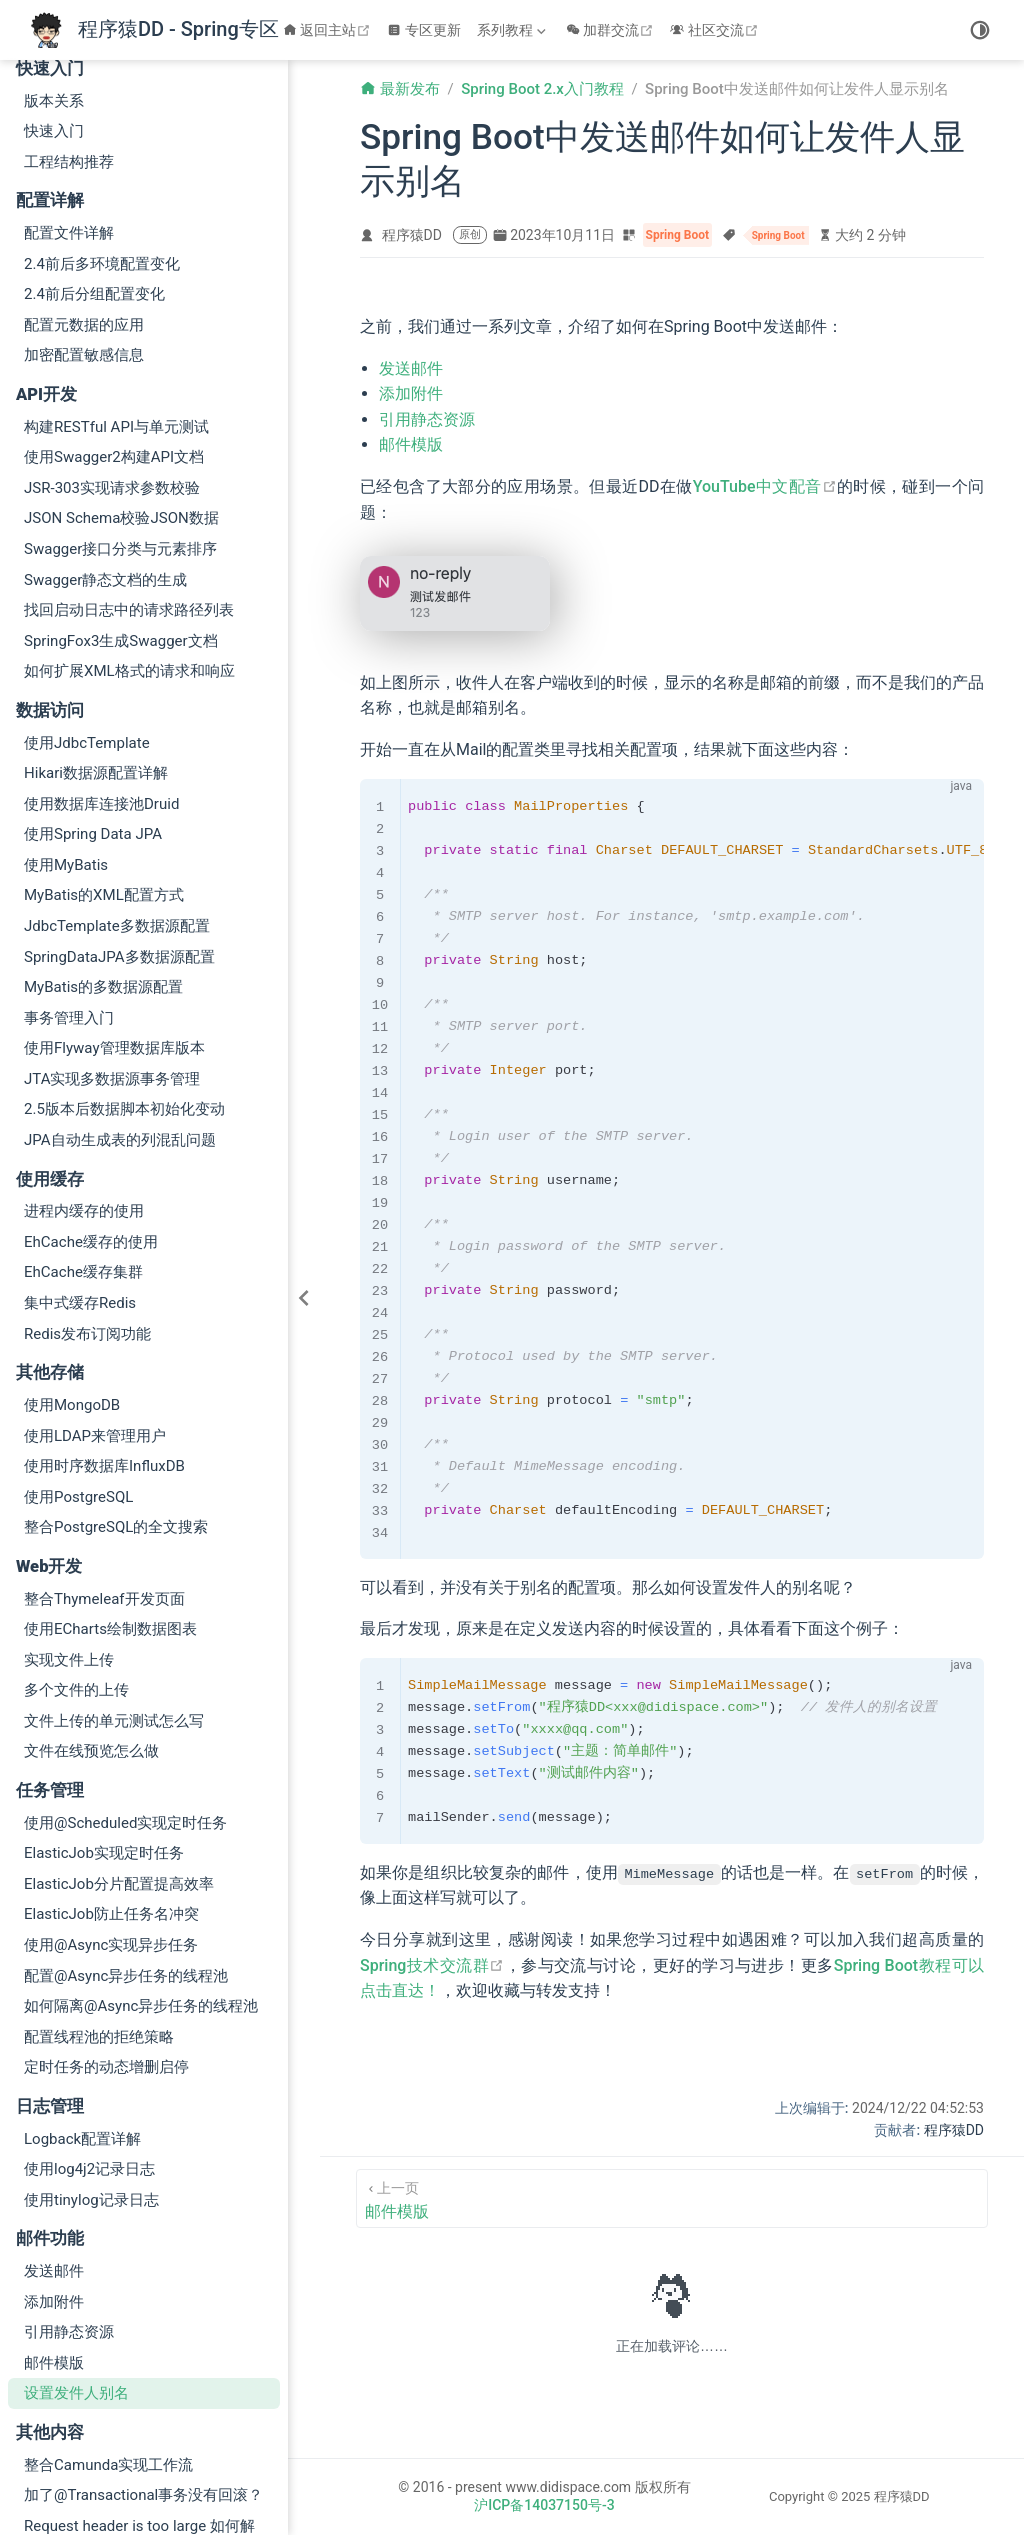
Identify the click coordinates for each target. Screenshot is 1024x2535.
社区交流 (716, 30)
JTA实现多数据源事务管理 (112, 934)
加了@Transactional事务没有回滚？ (143, 2350)
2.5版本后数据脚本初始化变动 (124, 964)
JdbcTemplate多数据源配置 (117, 781)
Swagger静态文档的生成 (105, 435)
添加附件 (54, 2157)
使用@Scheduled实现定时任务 (125, 1678)
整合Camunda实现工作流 (108, 2320)
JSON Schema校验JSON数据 (121, 373)
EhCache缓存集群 (83, 1127)
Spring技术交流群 (432, 1965)
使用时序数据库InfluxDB (104, 1321)
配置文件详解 (69, 88)
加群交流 (612, 30)
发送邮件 (54, 2126)
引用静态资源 (69, 2187)
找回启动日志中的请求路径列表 (129, 465)
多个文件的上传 (76, 1545)
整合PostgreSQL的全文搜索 (116, 1382)
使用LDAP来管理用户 (95, 1291)
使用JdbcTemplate (87, 598)
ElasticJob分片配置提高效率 (119, 1739)
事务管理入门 (69, 873)
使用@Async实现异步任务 (111, 1800)
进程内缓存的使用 (84, 1066)
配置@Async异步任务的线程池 (126, 1831)
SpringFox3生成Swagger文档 (121, 496)
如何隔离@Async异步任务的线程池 (141, 1861)
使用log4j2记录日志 (89, 2024)
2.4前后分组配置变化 (94, 149)
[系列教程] (513, 30)
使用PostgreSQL (78, 1352)
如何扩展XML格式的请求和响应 (129, 526)
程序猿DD (412, 235)
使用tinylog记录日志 (91, 2055)
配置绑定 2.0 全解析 (90, 2434)
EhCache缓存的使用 (91, 1097)
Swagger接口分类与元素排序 (120, 404)
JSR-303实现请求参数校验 (112, 343)
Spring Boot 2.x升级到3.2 (107, 2495)
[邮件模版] (672, 2198)
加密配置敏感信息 (84, 210)
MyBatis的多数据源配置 (103, 842)
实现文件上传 (69, 1515)
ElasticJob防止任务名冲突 (111, 1769)
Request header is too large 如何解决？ (139, 2392)
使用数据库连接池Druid (101, 659)
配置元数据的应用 (84, 180)
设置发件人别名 (76, 2248)
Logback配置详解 (82, 1994)
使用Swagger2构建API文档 (114, 312)
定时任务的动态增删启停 (106, 1922)
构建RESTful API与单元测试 (116, 282)
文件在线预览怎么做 (91, 1606)
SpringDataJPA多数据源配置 (119, 812)
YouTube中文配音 (765, 486)
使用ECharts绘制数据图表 (110, 1484)
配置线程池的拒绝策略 (99, 1892)
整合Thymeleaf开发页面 (104, 1454)
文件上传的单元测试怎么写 (114, 1576)
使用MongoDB (72, 1260)
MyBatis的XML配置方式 (104, 750)
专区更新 (424, 30)
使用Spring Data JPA (93, 689)
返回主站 (329, 30)
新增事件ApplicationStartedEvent (134, 2465)
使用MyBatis (66, 720)
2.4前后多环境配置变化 (102, 119)
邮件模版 (54, 2218)
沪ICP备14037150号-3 (544, 2505)
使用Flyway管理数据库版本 (114, 903)
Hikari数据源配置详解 (96, 628)
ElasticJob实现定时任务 (104, 1708)
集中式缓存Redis (80, 1158)
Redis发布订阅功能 (87, 1189)
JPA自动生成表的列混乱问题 (120, 995)
